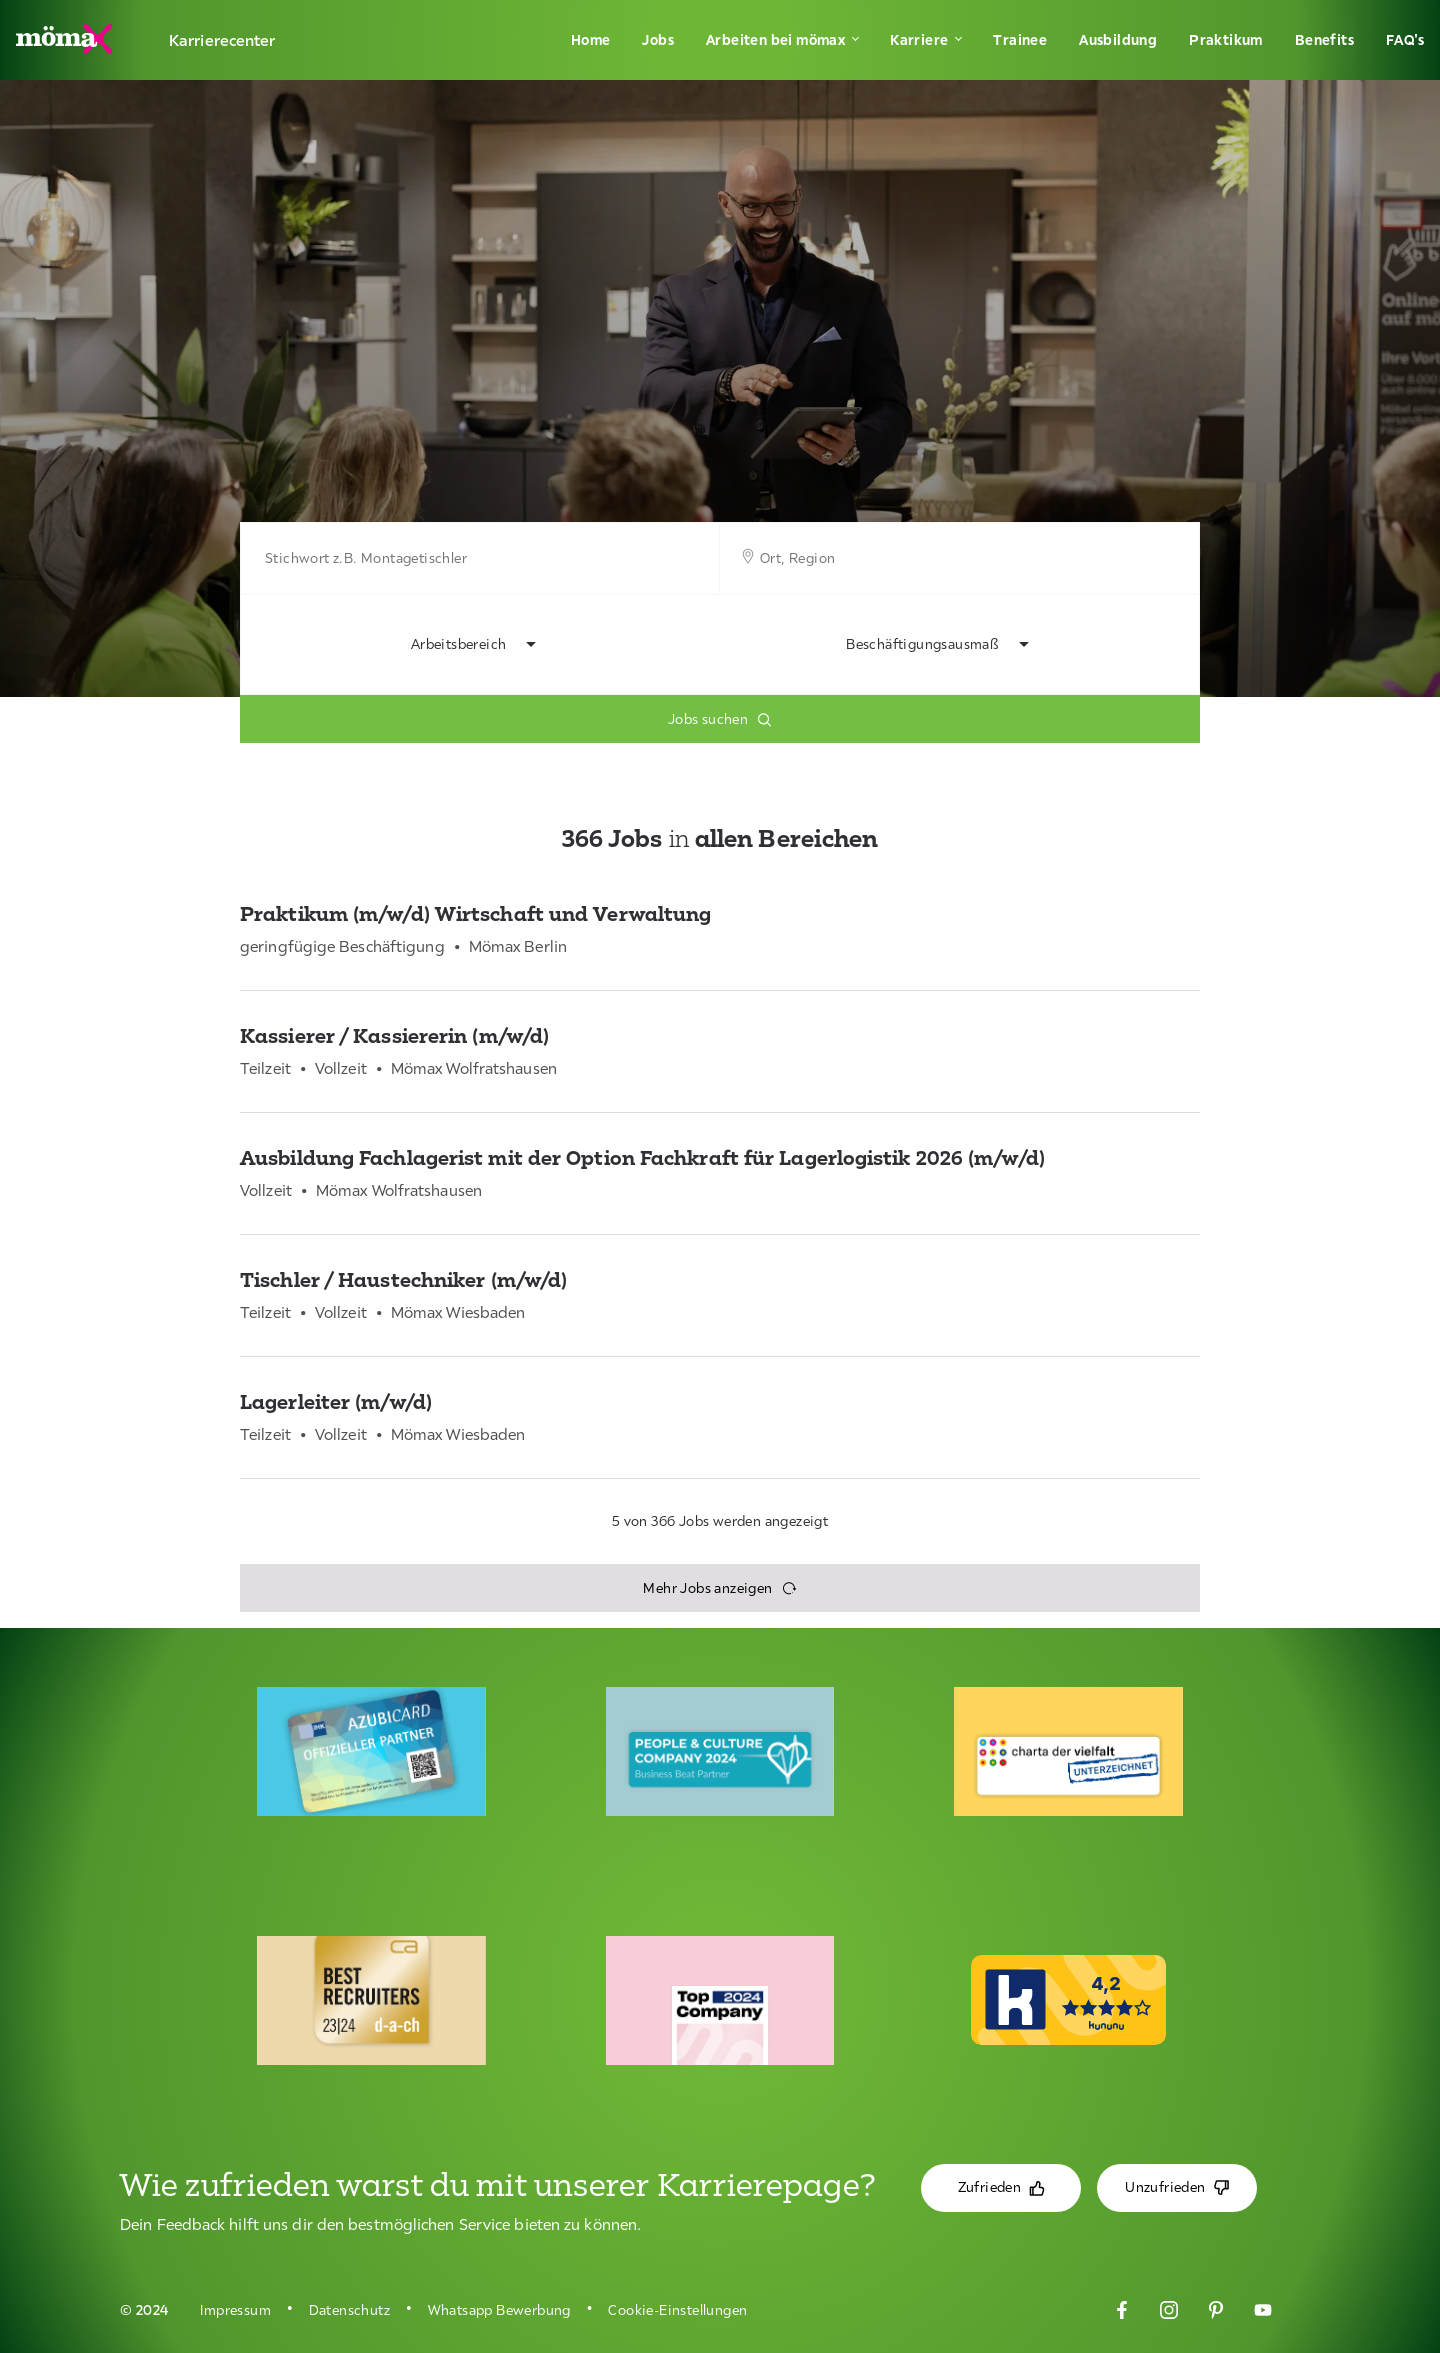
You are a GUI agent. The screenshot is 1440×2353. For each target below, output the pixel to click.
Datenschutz (349, 2310)
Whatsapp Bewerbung (499, 2310)
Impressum (235, 2310)
